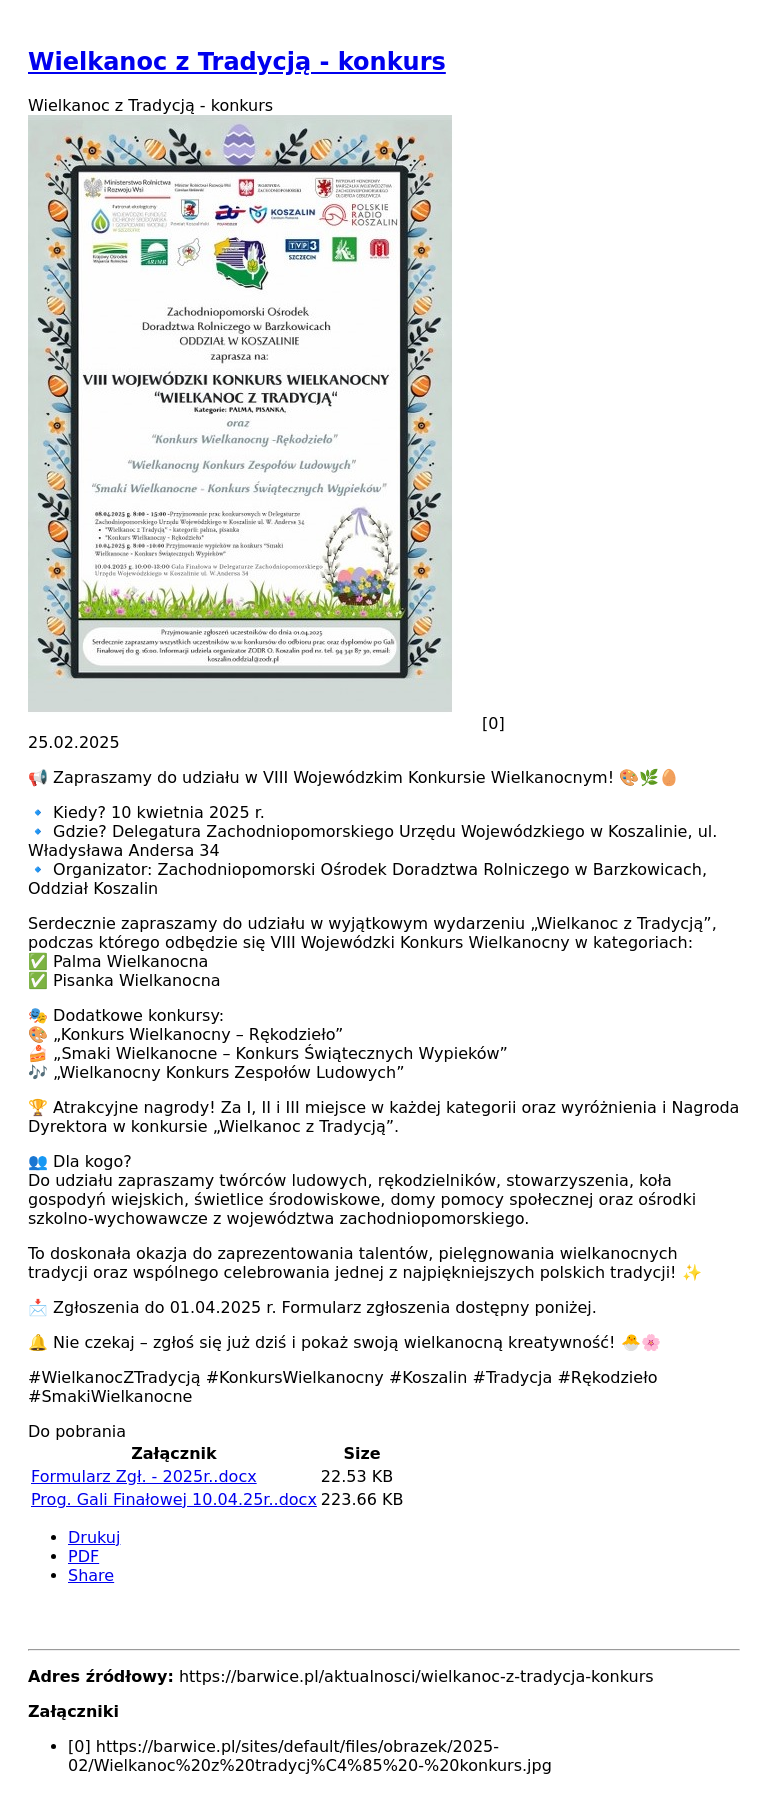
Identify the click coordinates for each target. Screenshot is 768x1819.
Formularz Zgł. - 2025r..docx (144, 1476)
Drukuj (94, 1537)
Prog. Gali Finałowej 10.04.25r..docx (174, 1499)
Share (91, 1575)
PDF (83, 1556)
